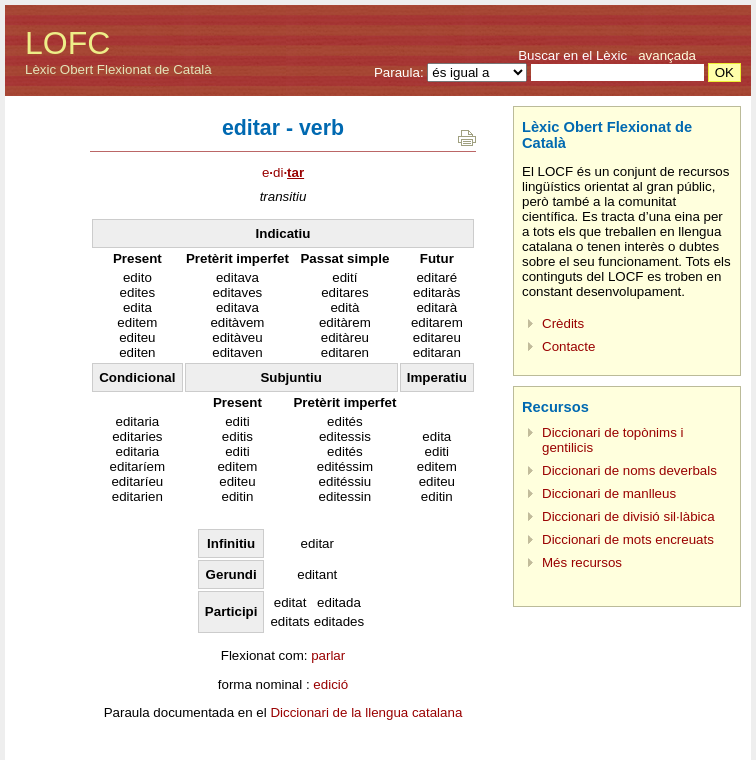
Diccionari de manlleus (609, 493)
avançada (667, 55)
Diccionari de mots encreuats (628, 539)
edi (283, 172)
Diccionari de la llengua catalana (366, 712)
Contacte (568, 346)
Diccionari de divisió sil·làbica (628, 516)
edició (330, 684)
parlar (328, 655)
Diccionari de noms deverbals (629, 470)
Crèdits (563, 323)
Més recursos (582, 562)
